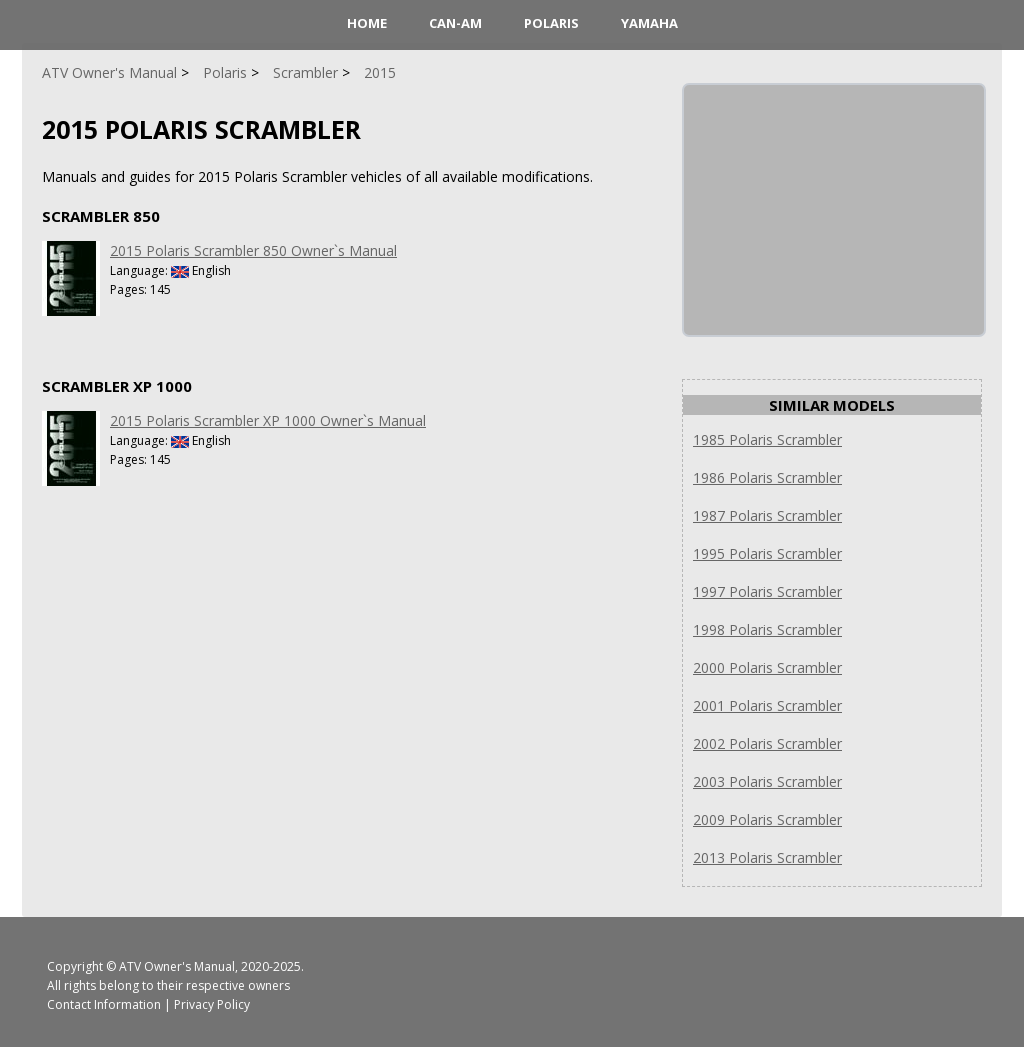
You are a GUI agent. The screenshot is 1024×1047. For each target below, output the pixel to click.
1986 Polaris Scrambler (767, 477)
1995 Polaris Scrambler (767, 553)
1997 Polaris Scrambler (767, 591)
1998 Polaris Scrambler (767, 629)
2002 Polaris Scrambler (767, 743)
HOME (367, 23)
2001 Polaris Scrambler (767, 705)
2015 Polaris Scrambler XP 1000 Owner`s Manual (268, 420)
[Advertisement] (834, 210)
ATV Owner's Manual (177, 966)
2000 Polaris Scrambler (767, 667)
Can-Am (455, 23)
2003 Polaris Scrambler (767, 781)
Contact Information (104, 1004)
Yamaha (649, 23)
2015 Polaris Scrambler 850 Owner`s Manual (253, 250)
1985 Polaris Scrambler (767, 439)
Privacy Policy (212, 1004)
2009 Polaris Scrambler (767, 819)
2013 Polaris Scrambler (767, 857)
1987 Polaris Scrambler (767, 515)
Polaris (551, 23)
